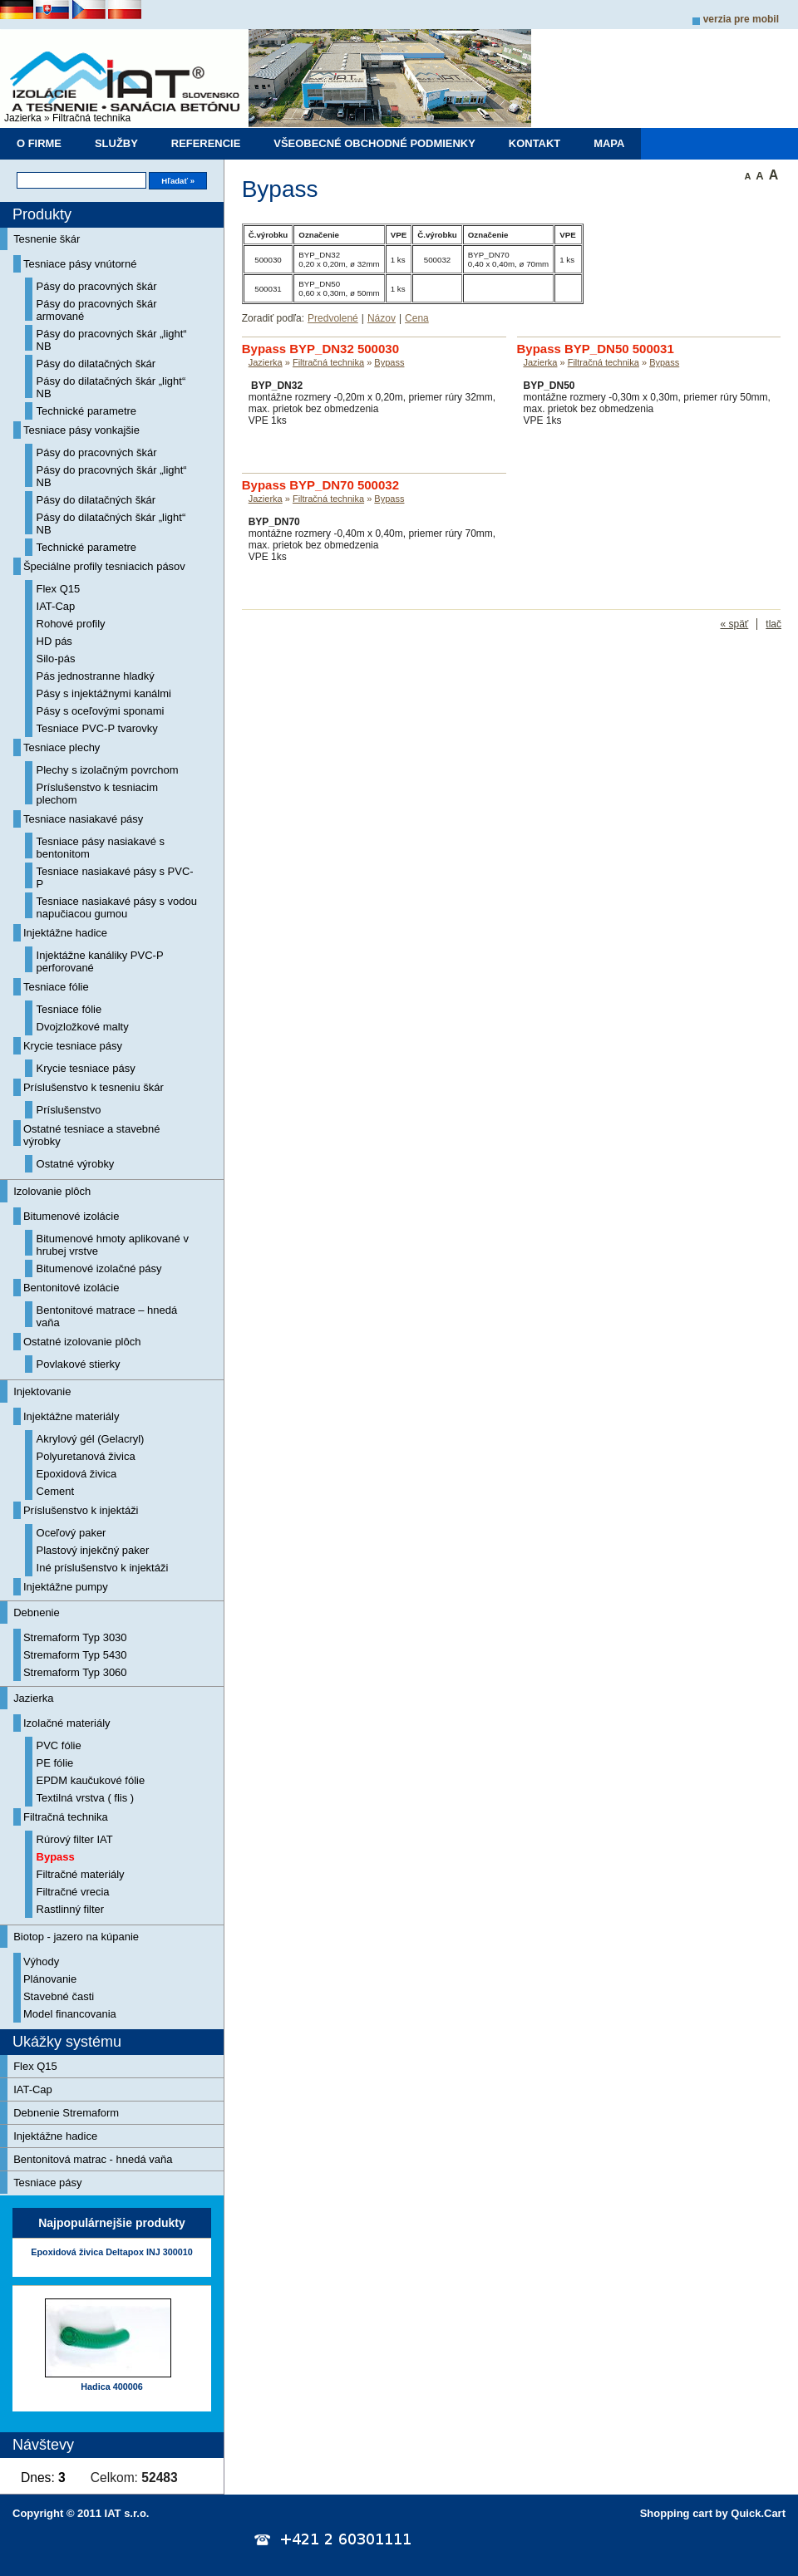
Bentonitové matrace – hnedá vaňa (107, 1316)
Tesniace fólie (56, 987)
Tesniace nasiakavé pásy (83, 819)
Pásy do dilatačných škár (96, 363)
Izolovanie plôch (52, 1191)
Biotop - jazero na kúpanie (76, 1936)
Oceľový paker (71, 1532)
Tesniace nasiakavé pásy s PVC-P (115, 877)
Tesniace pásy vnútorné (79, 264)
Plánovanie (49, 1979)
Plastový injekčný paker (93, 1550)
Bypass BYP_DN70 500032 (320, 485)
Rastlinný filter (71, 1909)
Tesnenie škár (46, 239)
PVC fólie (59, 1745)
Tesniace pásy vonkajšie (81, 430)
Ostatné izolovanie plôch (81, 1341)
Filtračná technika (91, 118)
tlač (773, 624)
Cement (55, 1491)
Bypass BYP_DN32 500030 (320, 349)
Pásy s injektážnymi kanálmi (104, 693)
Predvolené (333, 318)
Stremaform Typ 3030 (75, 1637)
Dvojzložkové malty (83, 1026)
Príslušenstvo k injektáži (81, 1510)
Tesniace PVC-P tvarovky (97, 728)
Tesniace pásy (47, 2182)
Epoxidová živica (77, 1473)
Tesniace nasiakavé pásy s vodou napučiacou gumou (117, 907)
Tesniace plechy (61, 747)
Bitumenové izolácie (71, 1216)
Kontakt (534, 143)
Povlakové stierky (79, 1364)
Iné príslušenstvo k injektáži (103, 1567)
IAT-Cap (56, 606)
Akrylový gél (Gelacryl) (91, 1439)
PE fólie (55, 1763)
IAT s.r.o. (127, 2513)
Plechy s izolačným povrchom (108, 770)
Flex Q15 (59, 589)
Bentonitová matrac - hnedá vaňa (92, 2159)
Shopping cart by (713, 2513)
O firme (39, 143)
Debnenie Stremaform (66, 2113)
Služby (116, 143)
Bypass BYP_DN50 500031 (595, 349)
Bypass (56, 1857)
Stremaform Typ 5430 (75, 1655)
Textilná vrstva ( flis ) (86, 1798)
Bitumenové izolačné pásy (99, 1268)
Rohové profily (71, 623)
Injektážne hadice (65, 933)
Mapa (609, 143)
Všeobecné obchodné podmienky (374, 143)
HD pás (54, 641)
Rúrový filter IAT (75, 1839)
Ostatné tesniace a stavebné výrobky (91, 1135)
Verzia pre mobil (741, 19)
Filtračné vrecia (73, 1891)
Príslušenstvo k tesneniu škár (93, 1087)
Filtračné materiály (81, 1874)
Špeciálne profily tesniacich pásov (104, 566)
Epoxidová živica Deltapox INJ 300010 (111, 2252)
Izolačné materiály (67, 1723)
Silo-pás (56, 658)
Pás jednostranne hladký (96, 676)
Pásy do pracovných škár (97, 286)
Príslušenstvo (69, 1110)
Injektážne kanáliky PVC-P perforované (100, 961)
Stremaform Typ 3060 (75, 1672)
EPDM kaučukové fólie (91, 1780)
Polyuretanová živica (86, 1456)
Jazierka (23, 118)
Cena (417, 318)
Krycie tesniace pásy (72, 1046)
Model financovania (69, 2014)
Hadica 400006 (111, 2387)
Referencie (206, 143)
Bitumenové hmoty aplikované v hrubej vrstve (113, 1244)
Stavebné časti (58, 1996)
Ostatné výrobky (76, 1164)
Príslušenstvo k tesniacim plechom (98, 793)
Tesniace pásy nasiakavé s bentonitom (101, 847)
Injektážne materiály (71, 1416)
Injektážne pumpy (65, 1587)
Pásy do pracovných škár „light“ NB (112, 339)
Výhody (41, 1961)
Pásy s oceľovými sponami (101, 711)
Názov (381, 318)
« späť (734, 624)
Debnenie (36, 1612)
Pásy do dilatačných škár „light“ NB (111, 387)
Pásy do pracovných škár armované (97, 309)
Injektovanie (42, 1391)
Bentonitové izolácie (71, 1287)
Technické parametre (87, 411)
